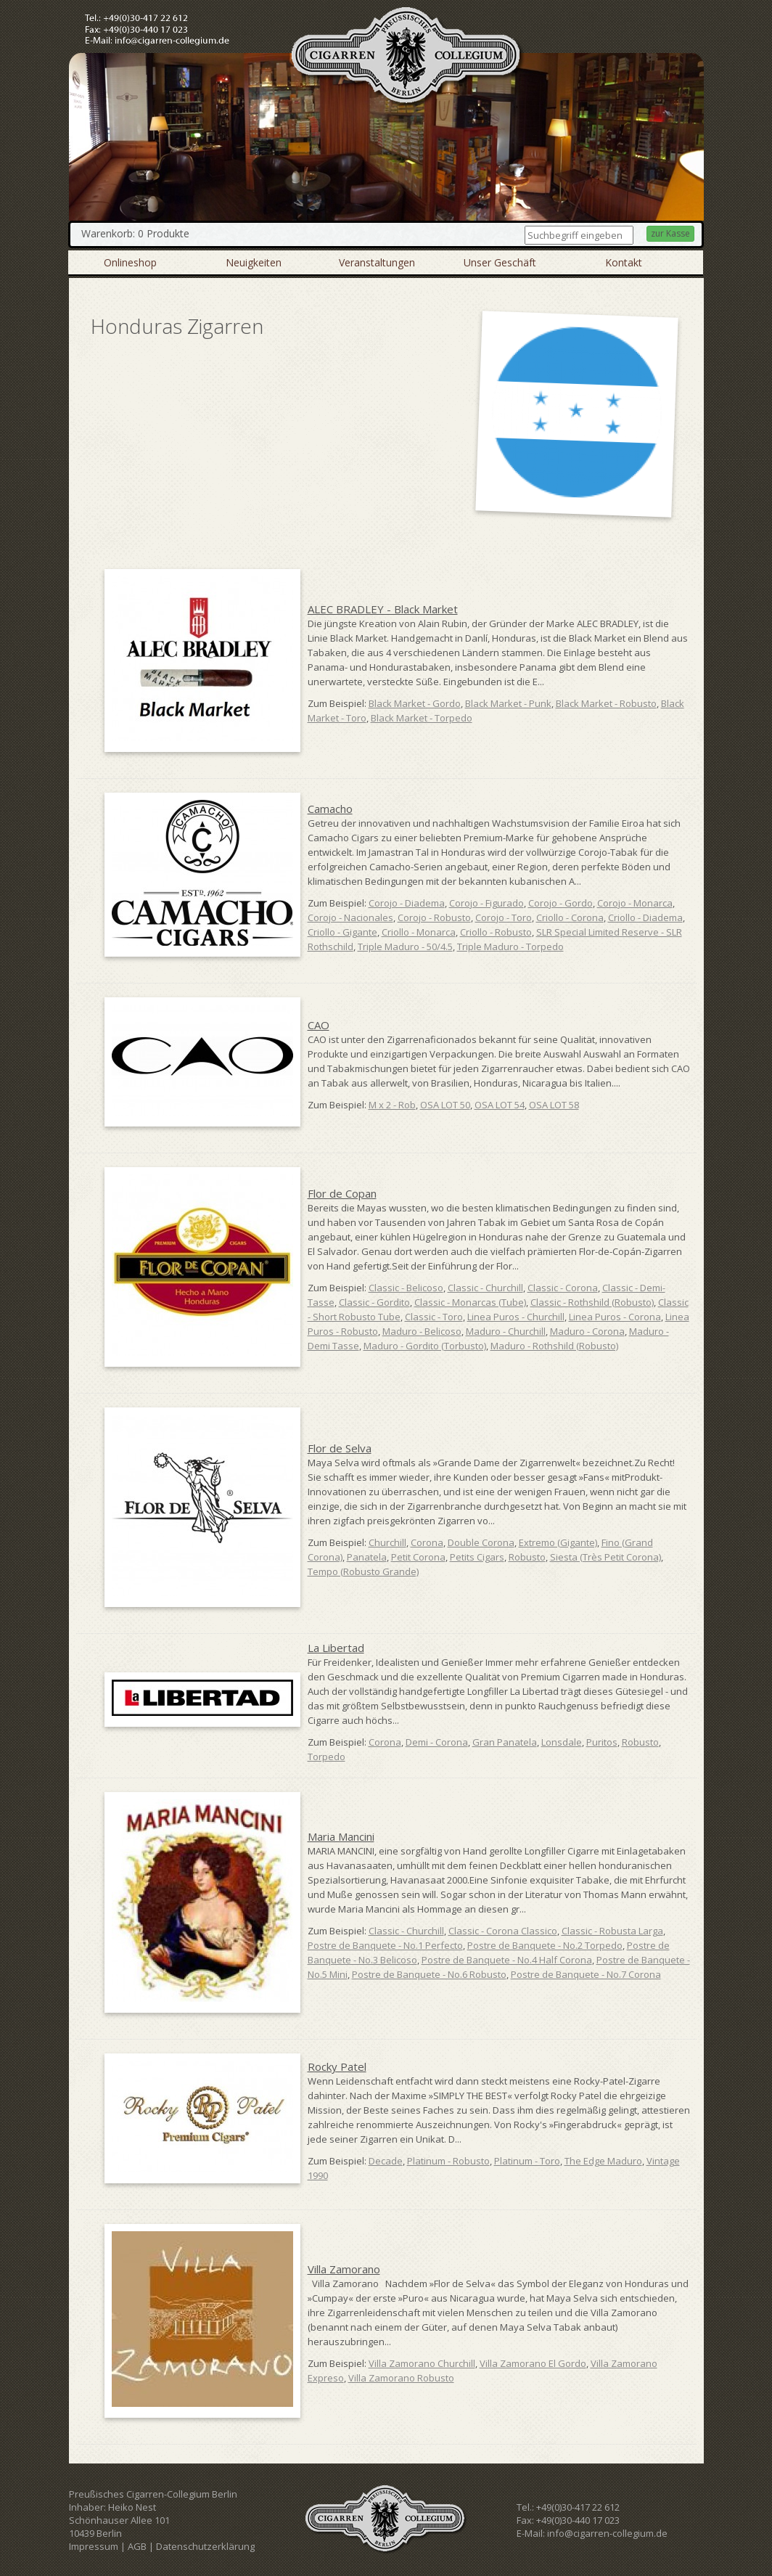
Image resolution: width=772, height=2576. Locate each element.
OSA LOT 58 (554, 1104)
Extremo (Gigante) (558, 1542)
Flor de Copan (342, 1193)
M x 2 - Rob (392, 1104)
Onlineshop (130, 262)
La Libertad (336, 1647)
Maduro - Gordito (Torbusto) (425, 1345)
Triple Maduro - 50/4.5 (405, 946)
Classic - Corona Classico (502, 1930)
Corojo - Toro (503, 917)
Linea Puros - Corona (615, 1316)
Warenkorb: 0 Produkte (135, 233)
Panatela (367, 1556)
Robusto (527, 1556)
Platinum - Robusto (448, 2160)
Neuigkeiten (254, 262)
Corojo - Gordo (560, 902)
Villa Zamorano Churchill (422, 2363)
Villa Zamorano (344, 2269)
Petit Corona (418, 1556)
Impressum (93, 2546)
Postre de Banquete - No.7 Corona (586, 1974)
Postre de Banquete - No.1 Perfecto (385, 1945)
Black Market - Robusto (606, 703)
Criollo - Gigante (342, 932)
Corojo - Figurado (486, 902)
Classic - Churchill (485, 1287)
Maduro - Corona (587, 1331)
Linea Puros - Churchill (515, 1316)
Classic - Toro (434, 1316)
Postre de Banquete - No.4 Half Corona (507, 1959)
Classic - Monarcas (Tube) (470, 1302)
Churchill (387, 1542)
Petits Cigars (477, 1556)
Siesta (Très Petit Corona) (605, 1556)
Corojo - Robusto (434, 917)
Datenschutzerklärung (205, 2546)
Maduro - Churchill (506, 1331)
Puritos (601, 1742)
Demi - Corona (437, 1742)
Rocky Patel (337, 2066)
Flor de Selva (339, 1448)
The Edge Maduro (603, 2160)
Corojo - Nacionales (350, 917)
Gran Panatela (504, 1742)
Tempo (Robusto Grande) (363, 1571)
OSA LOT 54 (500, 1104)
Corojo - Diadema (407, 902)
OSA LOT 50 (445, 1104)
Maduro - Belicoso (421, 1331)
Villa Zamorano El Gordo (533, 2363)
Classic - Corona (562, 1287)
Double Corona (481, 1542)
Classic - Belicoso (406, 1287)
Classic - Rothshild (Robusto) (592, 1302)
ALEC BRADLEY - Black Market (383, 609)
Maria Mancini (341, 1836)
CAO (318, 1025)
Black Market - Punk (508, 703)
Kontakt (623, 262)
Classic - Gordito (374, 1302)
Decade (386, 2160)
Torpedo (326, 1756)
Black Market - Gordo (415, 703)
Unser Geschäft (500, 262)
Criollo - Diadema (645, 917)
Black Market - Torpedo (421, 717)
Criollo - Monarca (419, 932)
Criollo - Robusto (496, 932)
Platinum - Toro (527, 2160)
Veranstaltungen (377, 262)
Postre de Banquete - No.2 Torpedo (545, 1945)
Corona (427, 1542)
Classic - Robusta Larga (612, 1930)
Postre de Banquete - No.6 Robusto (429, 1974)
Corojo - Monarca (635, 902)
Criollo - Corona (570, 917)
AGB (137, 2546)
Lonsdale (561, 1742)
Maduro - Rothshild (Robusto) (554, 1345)
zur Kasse (670, 233)
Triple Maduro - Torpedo (510, 946)
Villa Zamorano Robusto (401, 2377)
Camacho (330, 808)
